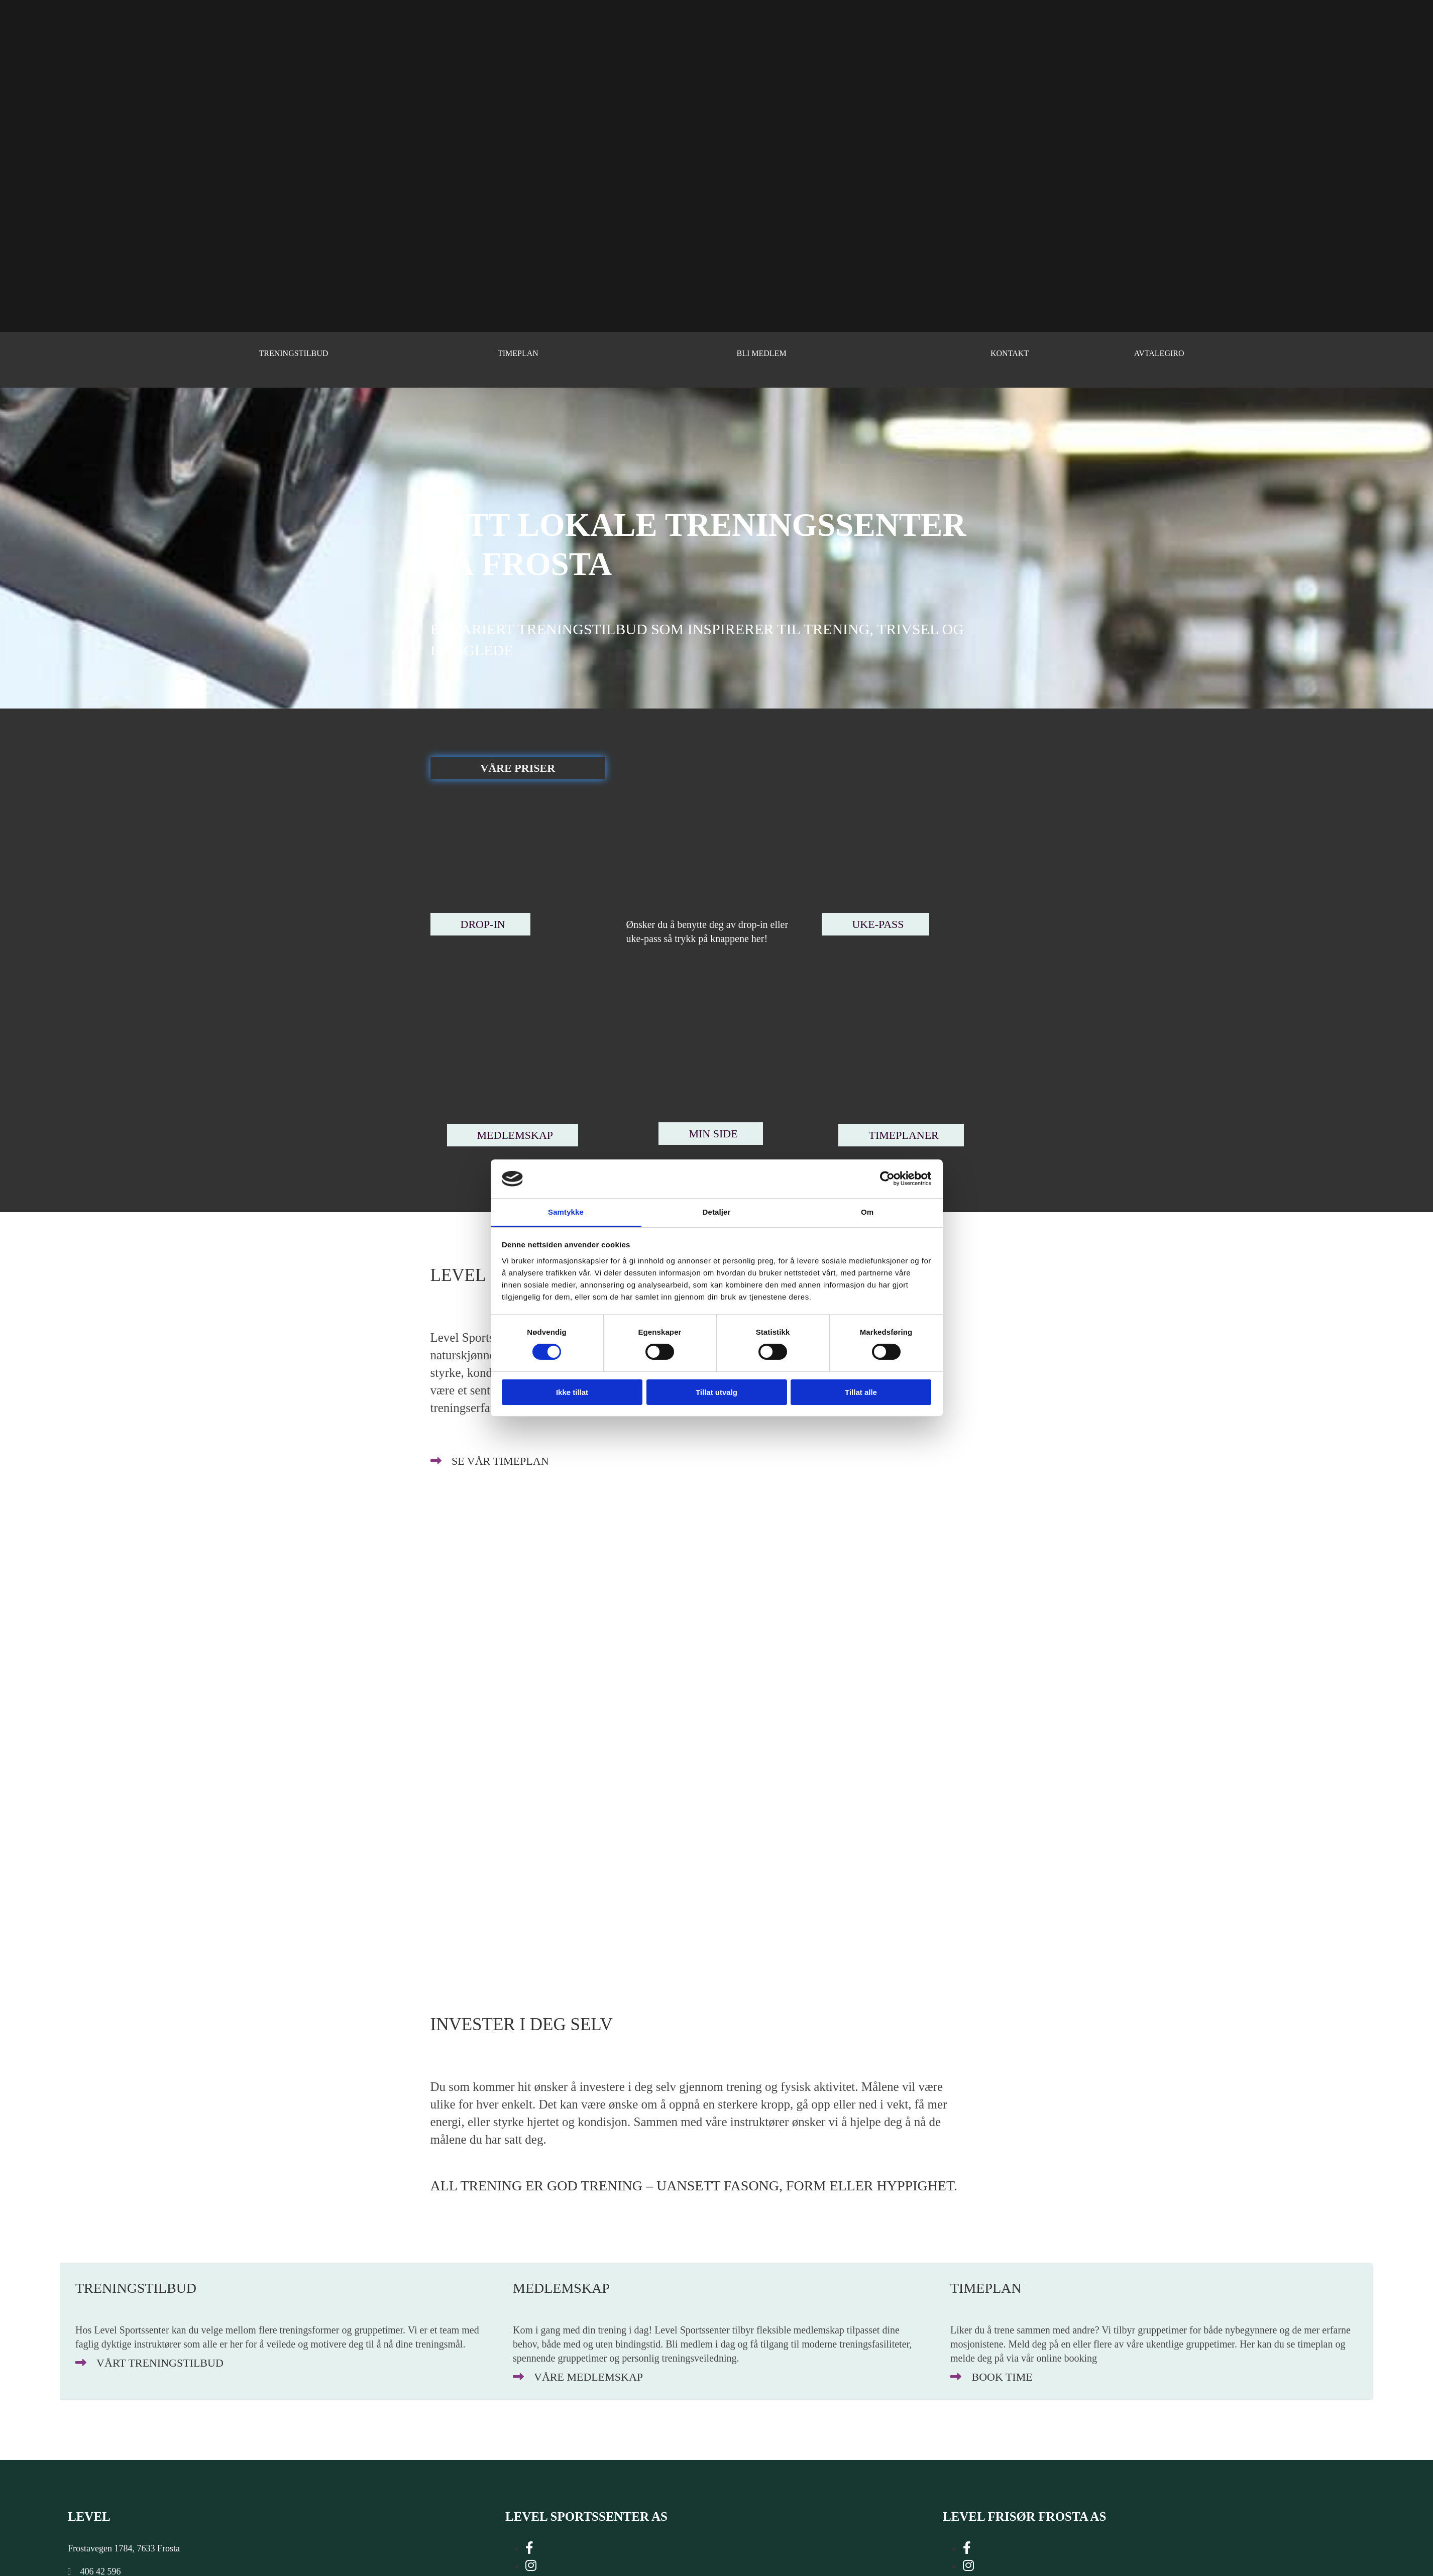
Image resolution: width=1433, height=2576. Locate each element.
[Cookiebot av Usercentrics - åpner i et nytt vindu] (887, 1178)
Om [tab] (867, 1212)
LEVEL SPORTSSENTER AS (586, 2516)
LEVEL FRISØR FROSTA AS (1024, 2516)
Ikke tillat (572, 1392)
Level (89, 2516)
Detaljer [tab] (717, 1212)
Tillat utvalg (716, 1392)
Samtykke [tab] (566, 1212)
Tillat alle (861, 1392)
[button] (518, 768)
